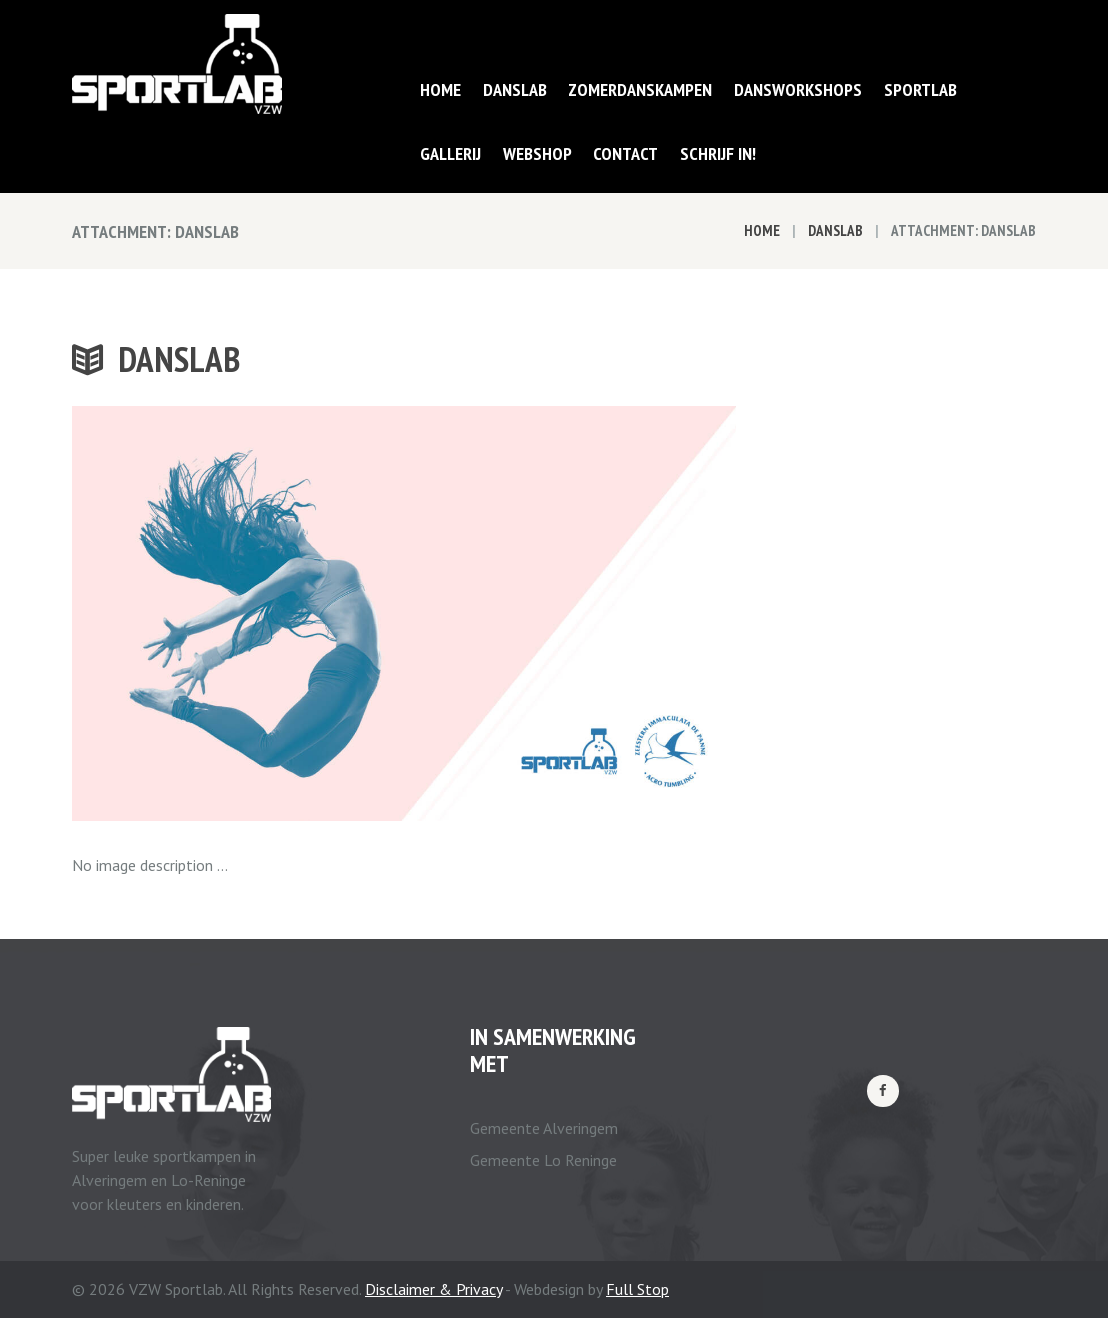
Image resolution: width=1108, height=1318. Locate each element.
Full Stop (637, 1289)
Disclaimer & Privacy (433, 1289)
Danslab (835, 230)
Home (762, 230)
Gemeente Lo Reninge (543, 1160)
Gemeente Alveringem (544, 1128)
